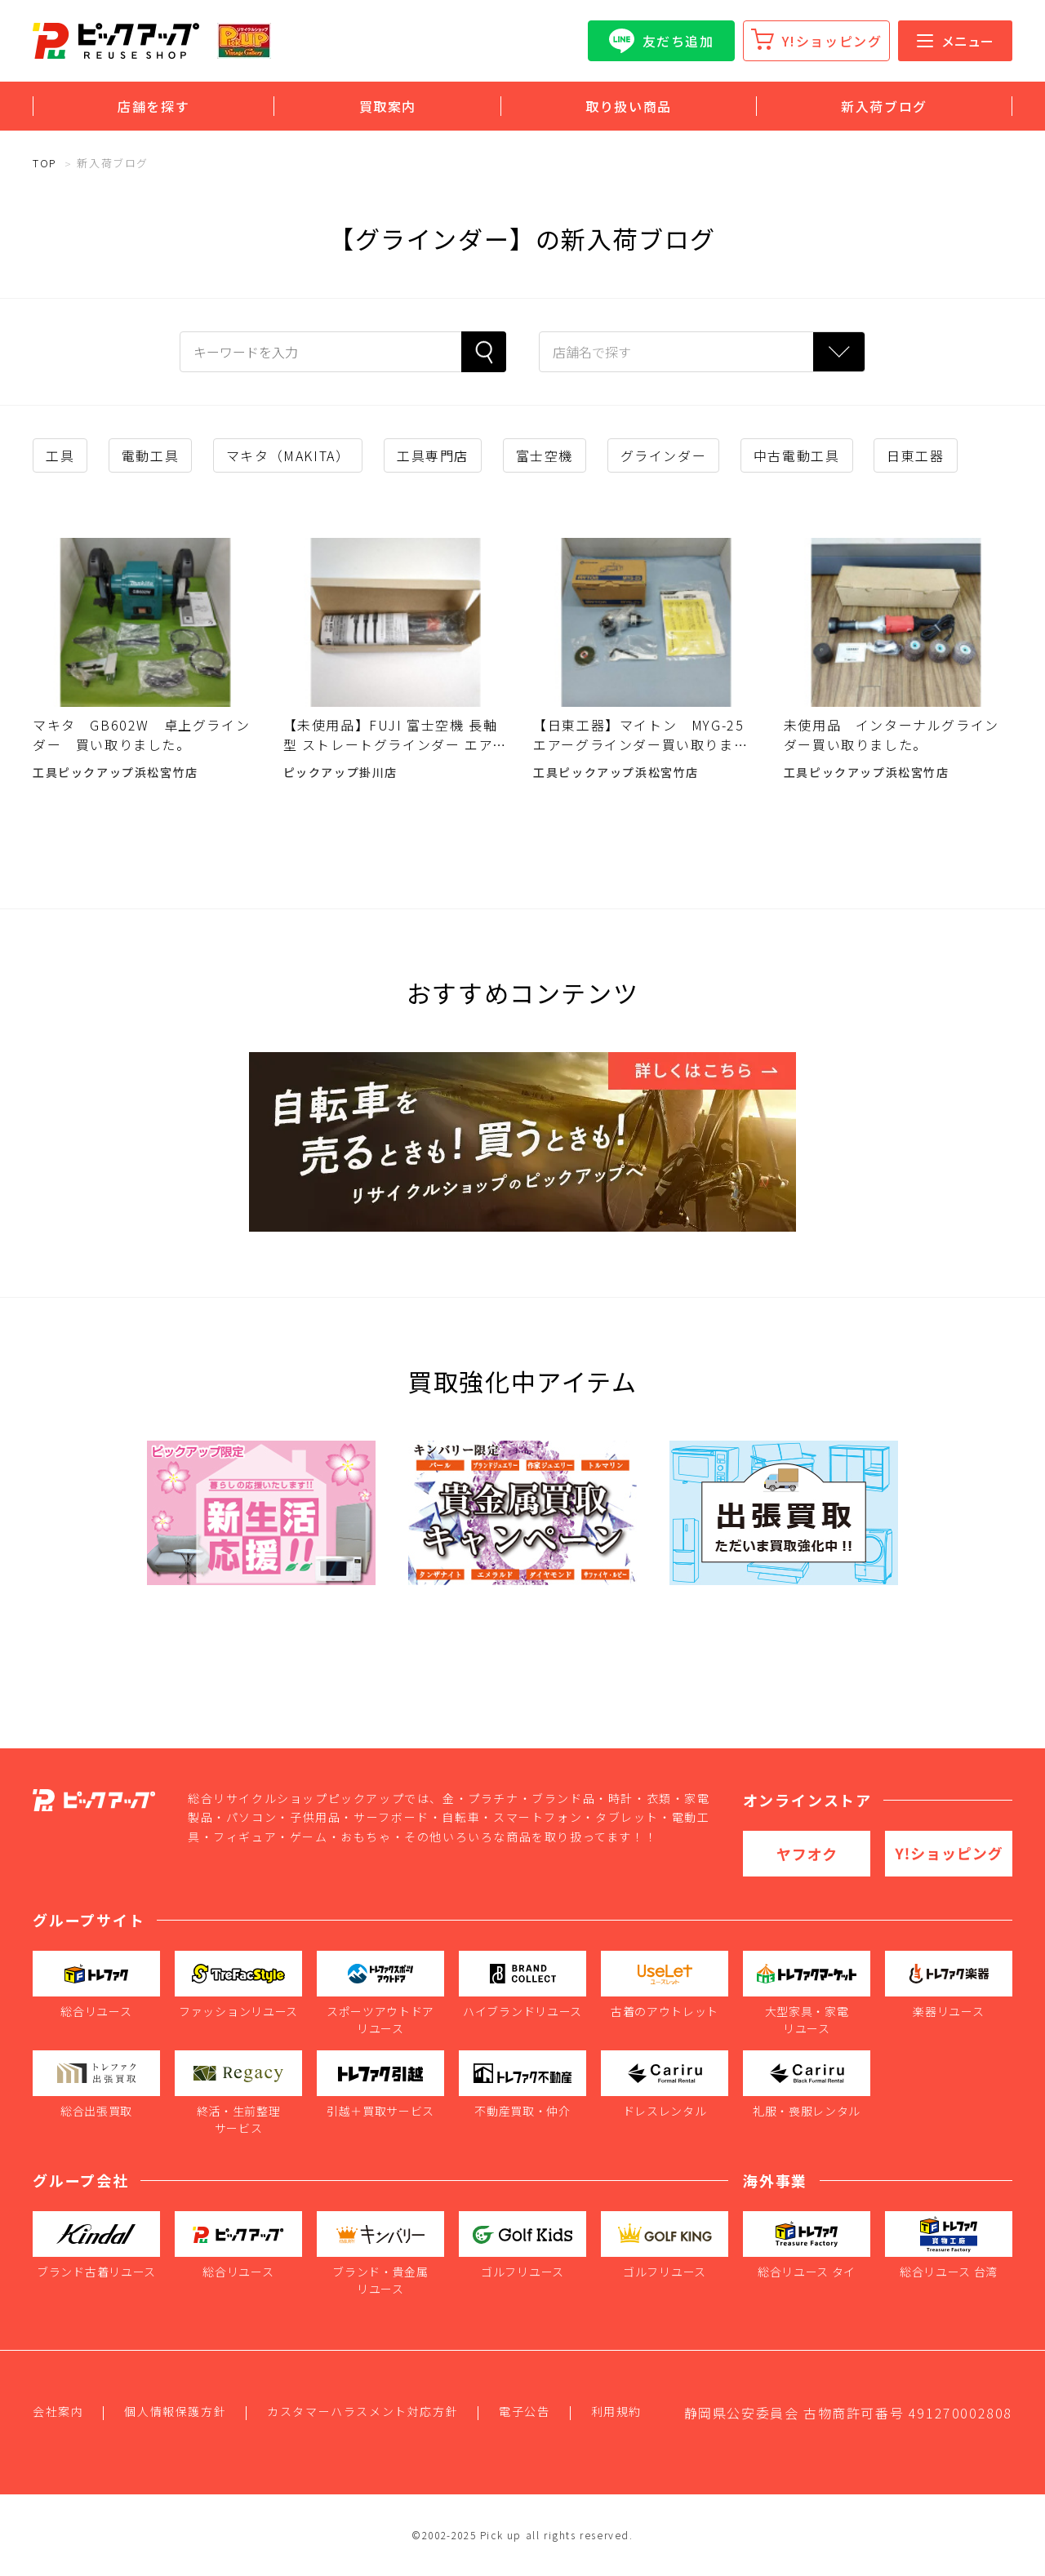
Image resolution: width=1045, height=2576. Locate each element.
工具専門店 (433, 455)
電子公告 (524, 2411)
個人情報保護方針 (175, 2411)
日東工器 (915, 455)
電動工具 (150, 455)
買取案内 (387, 106)
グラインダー (663, 455)
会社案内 (58, 2411)
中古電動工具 (797, 455)
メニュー (955, 41)
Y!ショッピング (832, 41)
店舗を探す (153, 106)
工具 (60, 455)
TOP (45, 163)
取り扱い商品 (628, 106)
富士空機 (544, 455)
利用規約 (616, 2411)
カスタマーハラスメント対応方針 (362, 2411)
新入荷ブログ (884, 106)
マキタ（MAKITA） (288, 455)
